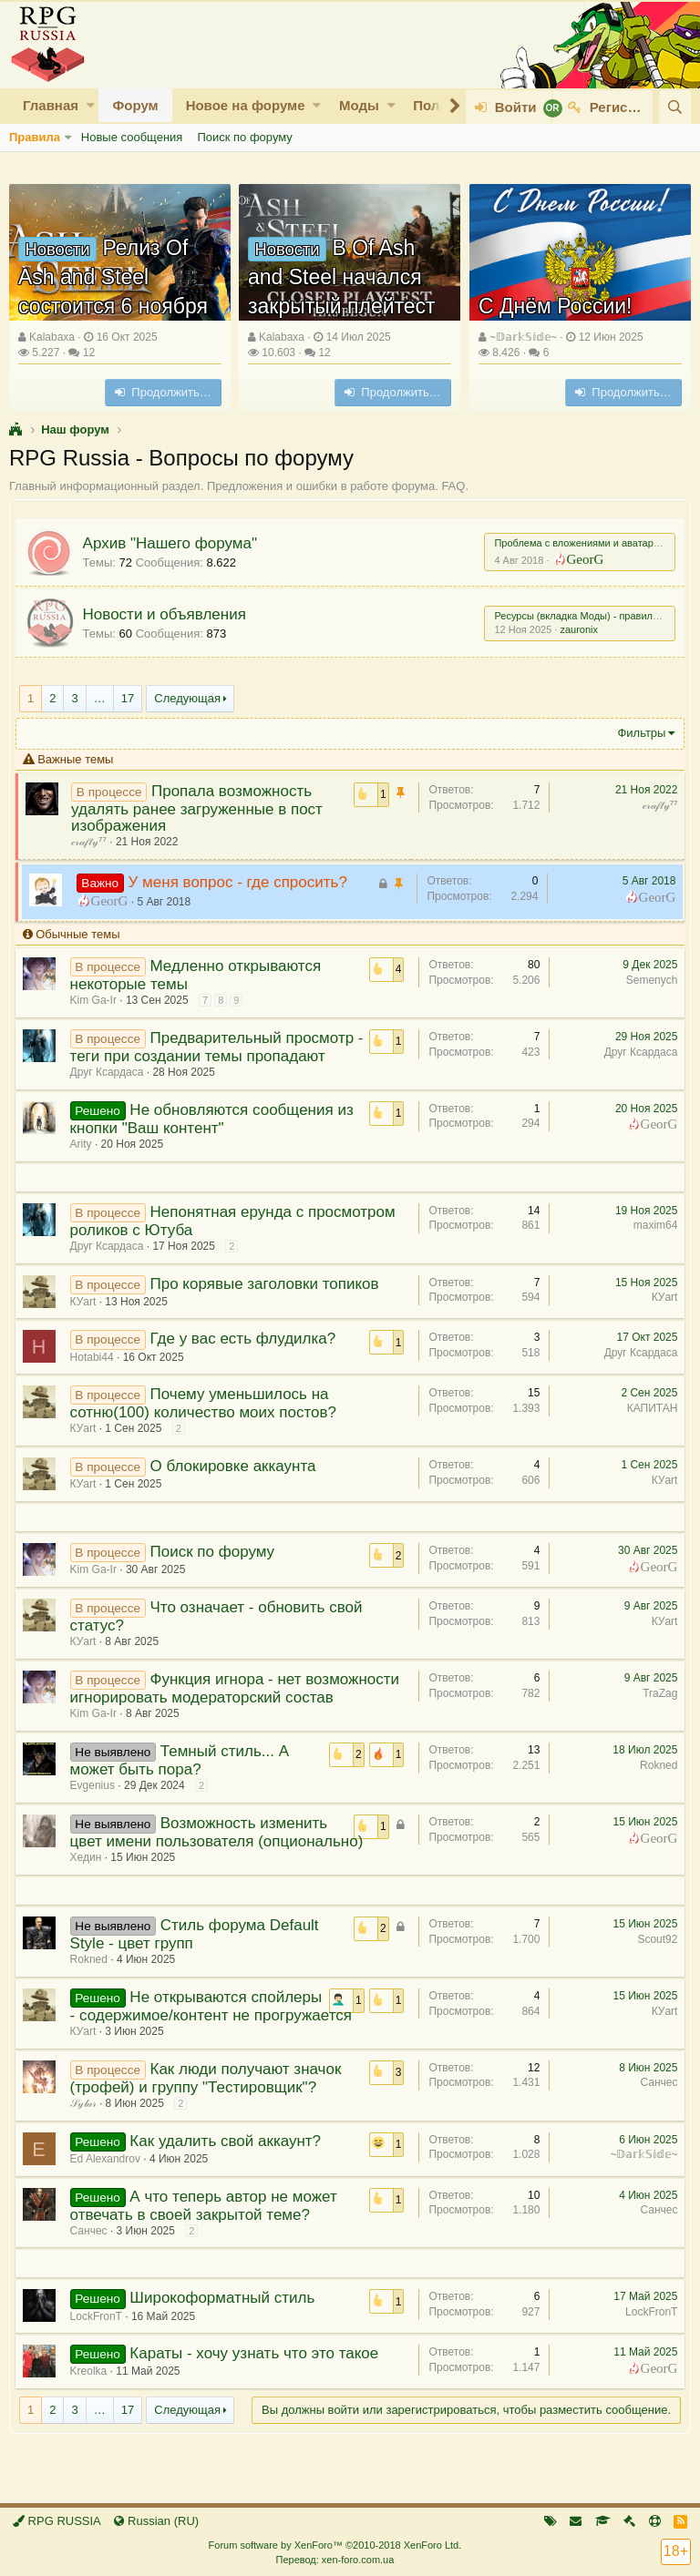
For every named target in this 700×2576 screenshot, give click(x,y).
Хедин (90, 1873)
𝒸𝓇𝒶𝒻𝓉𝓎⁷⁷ (656, 805)
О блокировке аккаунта (237, 1466)
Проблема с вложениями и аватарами (578, 542)
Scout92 (653, 1955)
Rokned (655, 1781)
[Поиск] (675, 107)
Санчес (655, 2115)
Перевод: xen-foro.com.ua (334, 2559)
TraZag (656, 1693)
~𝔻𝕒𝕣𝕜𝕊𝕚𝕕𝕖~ (523, 337)
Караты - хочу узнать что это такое (258, 2386)
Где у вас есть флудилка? (247, 1338)
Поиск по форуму (244, 137)
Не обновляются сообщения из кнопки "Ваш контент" (215, 1119)
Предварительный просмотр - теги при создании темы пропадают (216, 1047)
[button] (90, 105)
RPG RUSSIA (57, 2521)
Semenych (648, 980)
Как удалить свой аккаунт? (229, 2173)
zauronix (575, 629)
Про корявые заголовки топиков (268, 1284)
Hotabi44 (96, 1357)
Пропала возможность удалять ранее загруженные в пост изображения (201, 808)
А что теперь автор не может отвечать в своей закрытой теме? (207, 2238)
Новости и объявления (168, 614)
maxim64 (651, 1225)
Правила (34, 137)
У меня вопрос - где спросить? (241, 882)
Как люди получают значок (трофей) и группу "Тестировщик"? (209, 2111)
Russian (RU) (156, 2521)
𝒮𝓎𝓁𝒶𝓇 (87, 2136)
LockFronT (648, 2344)
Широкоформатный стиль (226, 2330)
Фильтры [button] (637, 733)
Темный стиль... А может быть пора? (183, 1776)
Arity (85, 1144)
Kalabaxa (52, 337)
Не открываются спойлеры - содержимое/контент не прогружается (201, 2031)
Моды (359, 105)
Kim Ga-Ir (97, 1000)
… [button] (100, 698)
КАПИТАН (648, 1408)
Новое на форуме (245, 105)
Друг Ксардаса (111, 1072)
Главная (50, 105)
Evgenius (96, 1801)
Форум (135, 105)
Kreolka (92, 2403)
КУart (87, 1301)
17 (127, 698)
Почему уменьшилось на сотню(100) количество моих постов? (207, 1403)
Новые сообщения (132, 137)
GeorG (581, 558)
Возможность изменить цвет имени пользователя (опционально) (220, 1848)
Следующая (187, 698)
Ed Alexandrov (109, 2191)
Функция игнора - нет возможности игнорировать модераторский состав (228, 1696)
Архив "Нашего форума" (174, 543)
